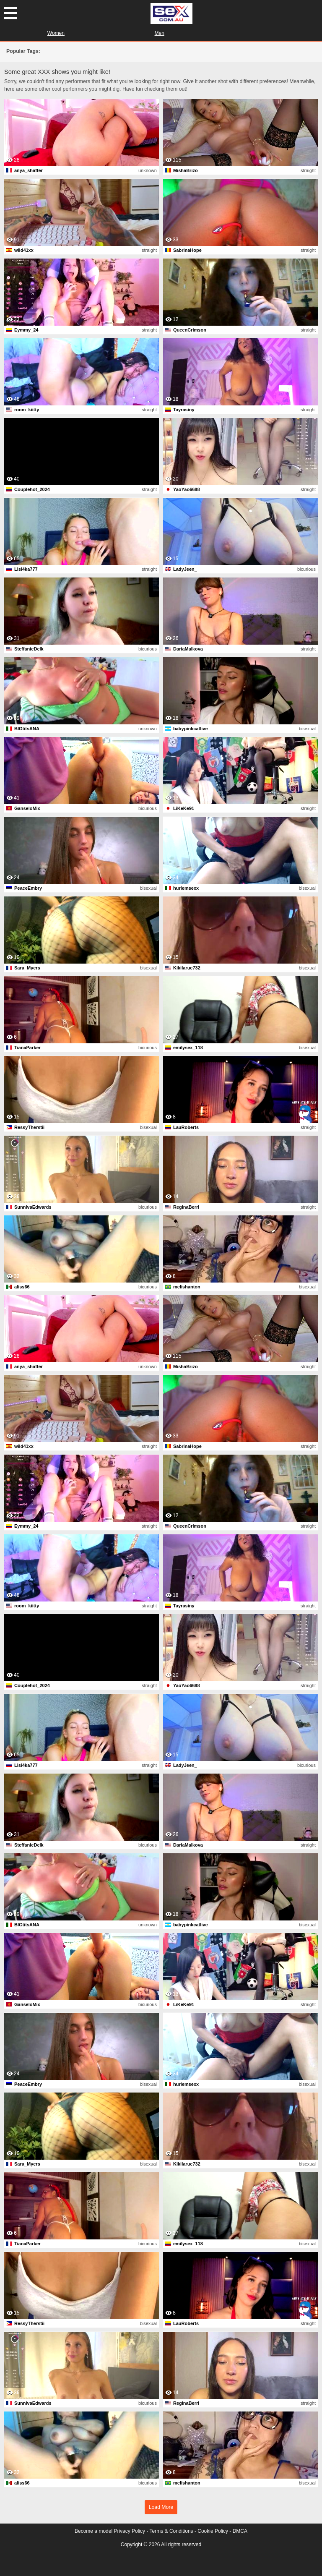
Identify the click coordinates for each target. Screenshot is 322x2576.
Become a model (93, 2531)
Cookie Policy (212, 2531)
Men (159, 33)
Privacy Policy (129, 2531)
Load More (161, 2507)
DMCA (240, 2531)
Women (56, 33)
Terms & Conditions (171, 2531)
